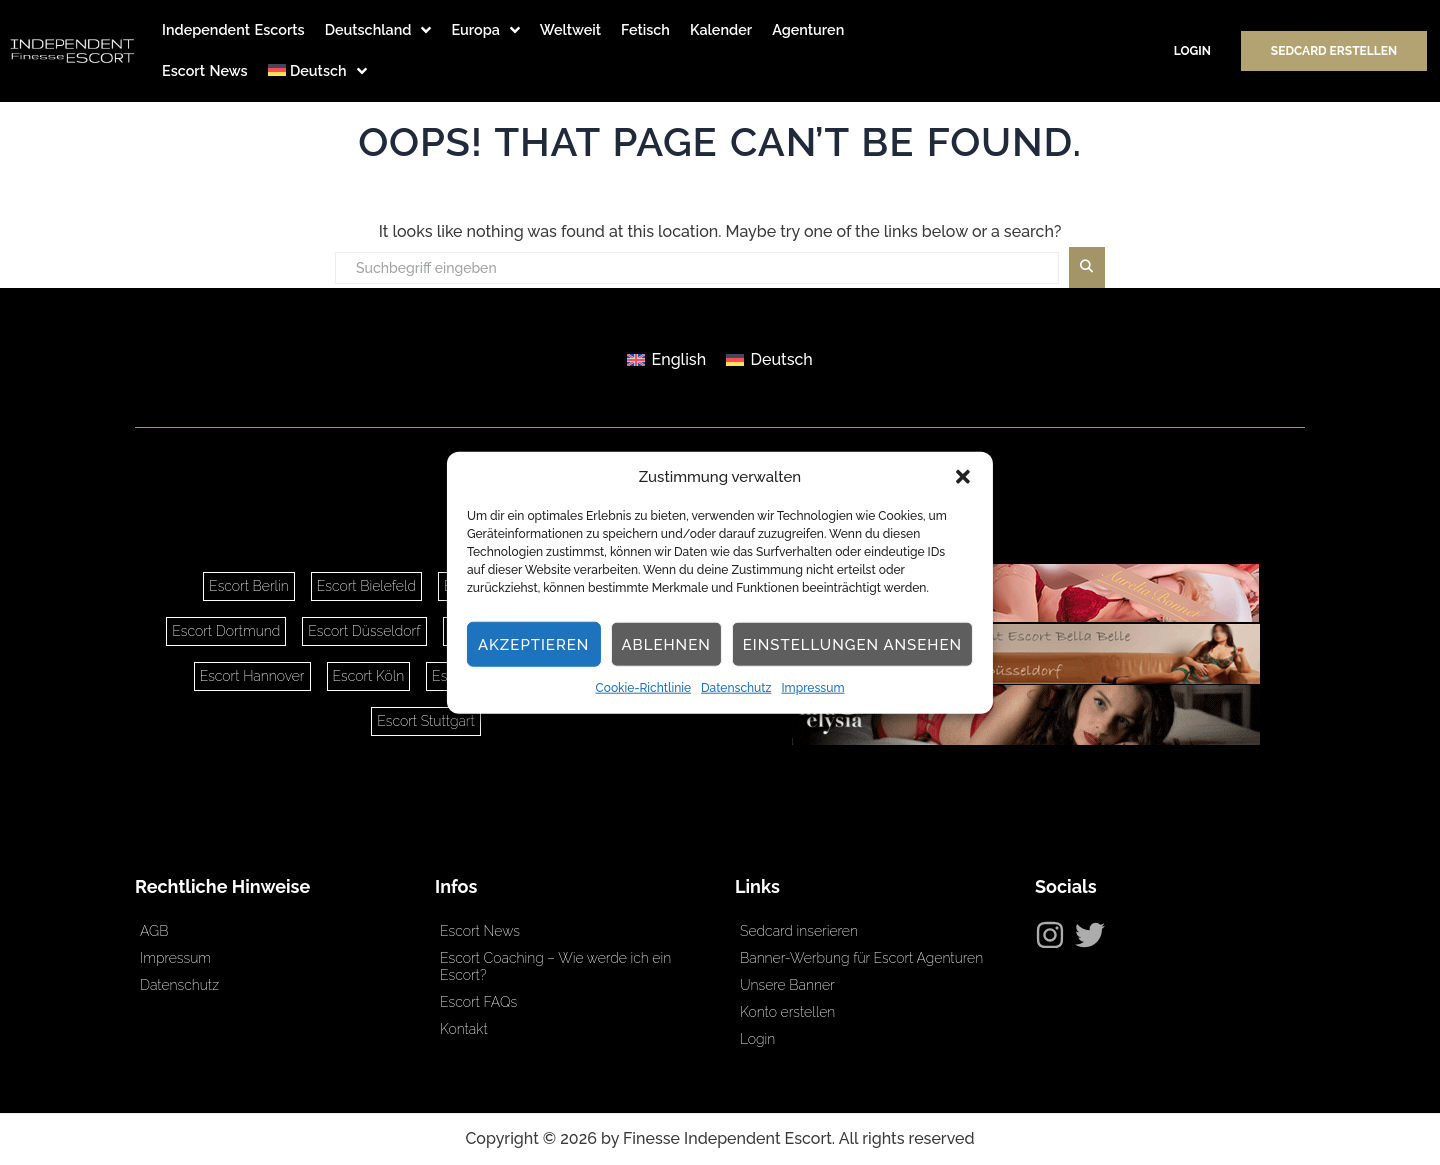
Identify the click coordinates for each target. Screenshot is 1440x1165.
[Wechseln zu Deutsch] (769, 360)
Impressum (812, 688)
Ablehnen (665, 645)
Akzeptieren (534, 645)
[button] (963, 477)
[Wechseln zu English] (666, 360)
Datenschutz (736, 688)
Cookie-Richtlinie (644, 688)
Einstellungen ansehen (852, 645)
